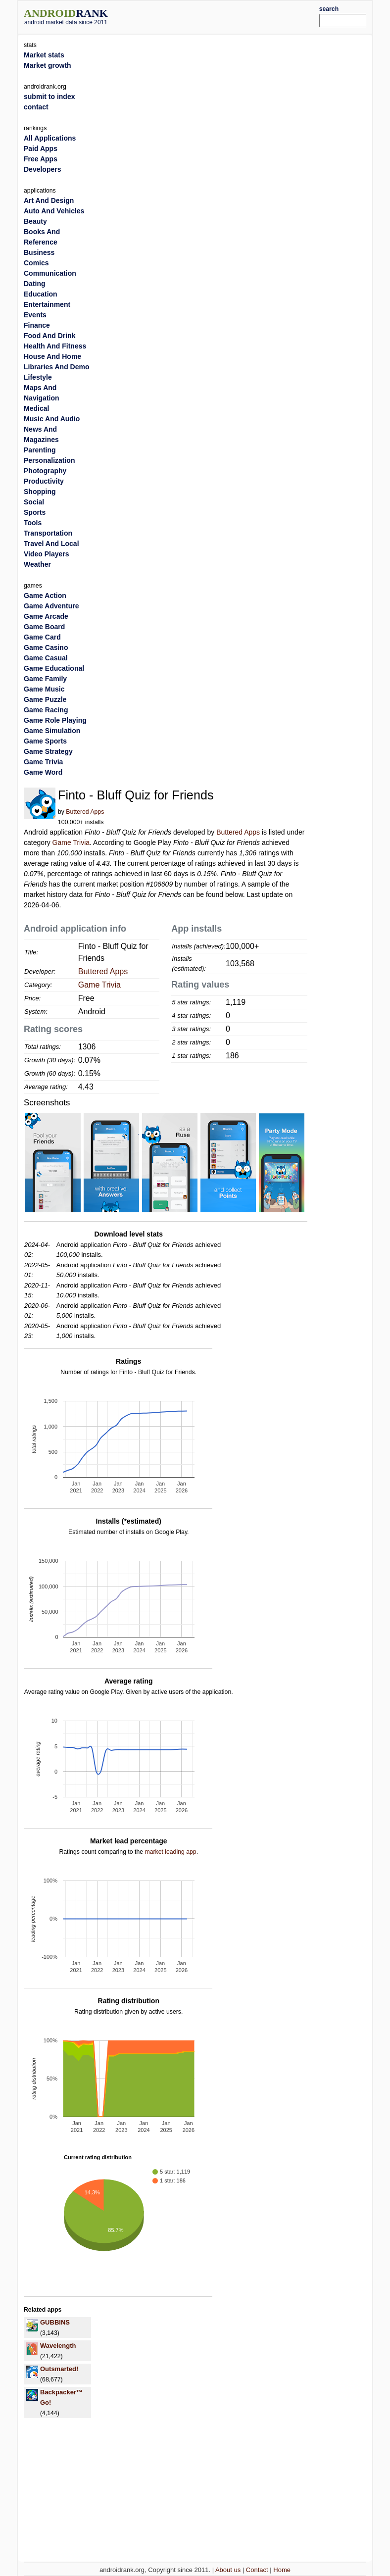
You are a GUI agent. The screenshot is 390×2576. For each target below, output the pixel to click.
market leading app (170, 1851)
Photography (45, 471)
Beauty (35, 221)
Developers (42, 169)
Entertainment (47, 304)
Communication (50, 273)
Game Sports (45, 741)
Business (39, 252)
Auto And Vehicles (54, 211)
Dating (35, 284)
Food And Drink (49, 336)
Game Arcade (46, 616)
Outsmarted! (59, 2369)
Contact (257, 2570)
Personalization (49, 460)
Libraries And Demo (57, 367)
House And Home (52, 356)
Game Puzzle (45, 699)
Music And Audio (52, 419)
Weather (37, 564)
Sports (35, 512)
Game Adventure (51, 606)
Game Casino (46, 647)
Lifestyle (38, 377)
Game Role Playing (55, 720)
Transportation (48, 533)
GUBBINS (55, 2322)
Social (34, 502)
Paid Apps (40, 148)
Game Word (43, 772)
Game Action (45, 595)
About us (228, 2570)
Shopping (40, 491)
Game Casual (46, 658)
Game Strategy (48, 751)
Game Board (44, 627)
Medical (36, 408)
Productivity (44, 481)
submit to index (49, 96)
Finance (37, 325)
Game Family (45, 679)
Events (35, 315)
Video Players (46, 554)
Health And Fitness (55, 346)
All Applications (50, 138)
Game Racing (46, 710)
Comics (36, 263)
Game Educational (54, 668)
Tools (33, 523)
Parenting (40, 450)
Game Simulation (52, 731)
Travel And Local (51, 543)
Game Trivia (71, 842)
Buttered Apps (85, 811)
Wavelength (58, 2345)
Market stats (44, 55)
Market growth (47, 65)
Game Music (44, 689)
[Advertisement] (228, 16)
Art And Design (49, 200)
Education (40, 294)
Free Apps (40, 159)
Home (282, 2570)
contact (36, 107)
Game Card (42, 637)
